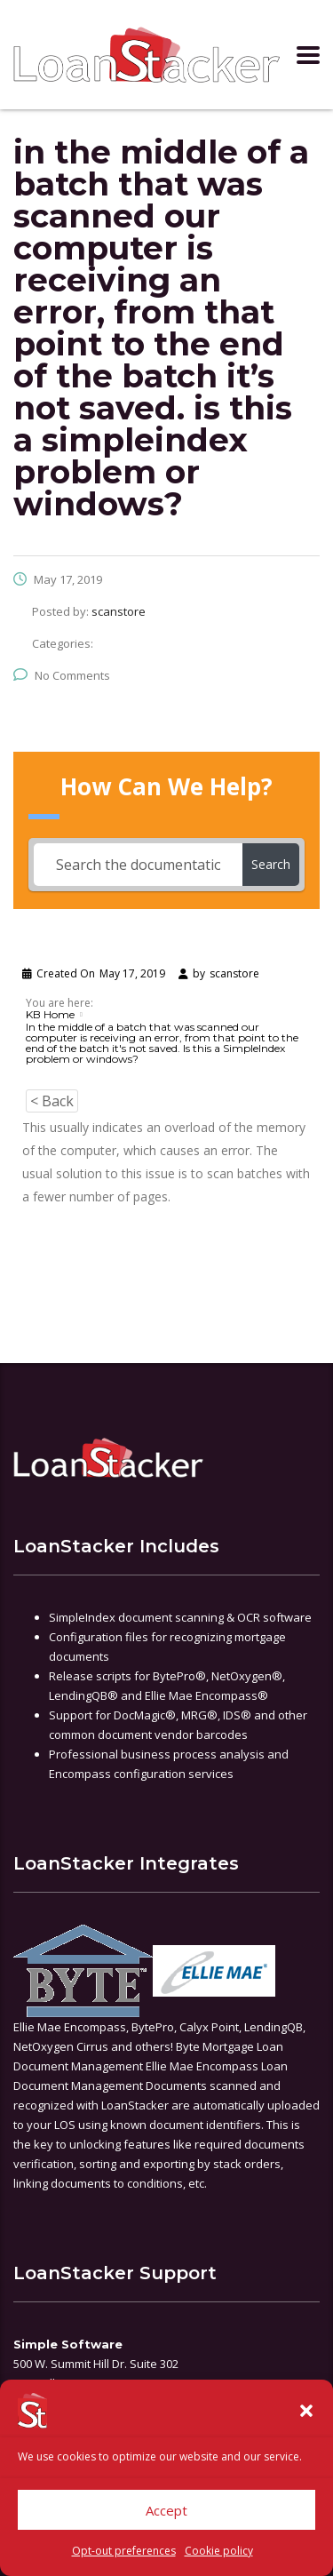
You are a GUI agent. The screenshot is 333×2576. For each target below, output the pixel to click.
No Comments (61, 675)
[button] (306, 2411)
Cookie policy (219, 2550)
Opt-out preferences (124, 2550)
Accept (166, 2510)
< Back (52, 1101)
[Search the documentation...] (138, 864)
